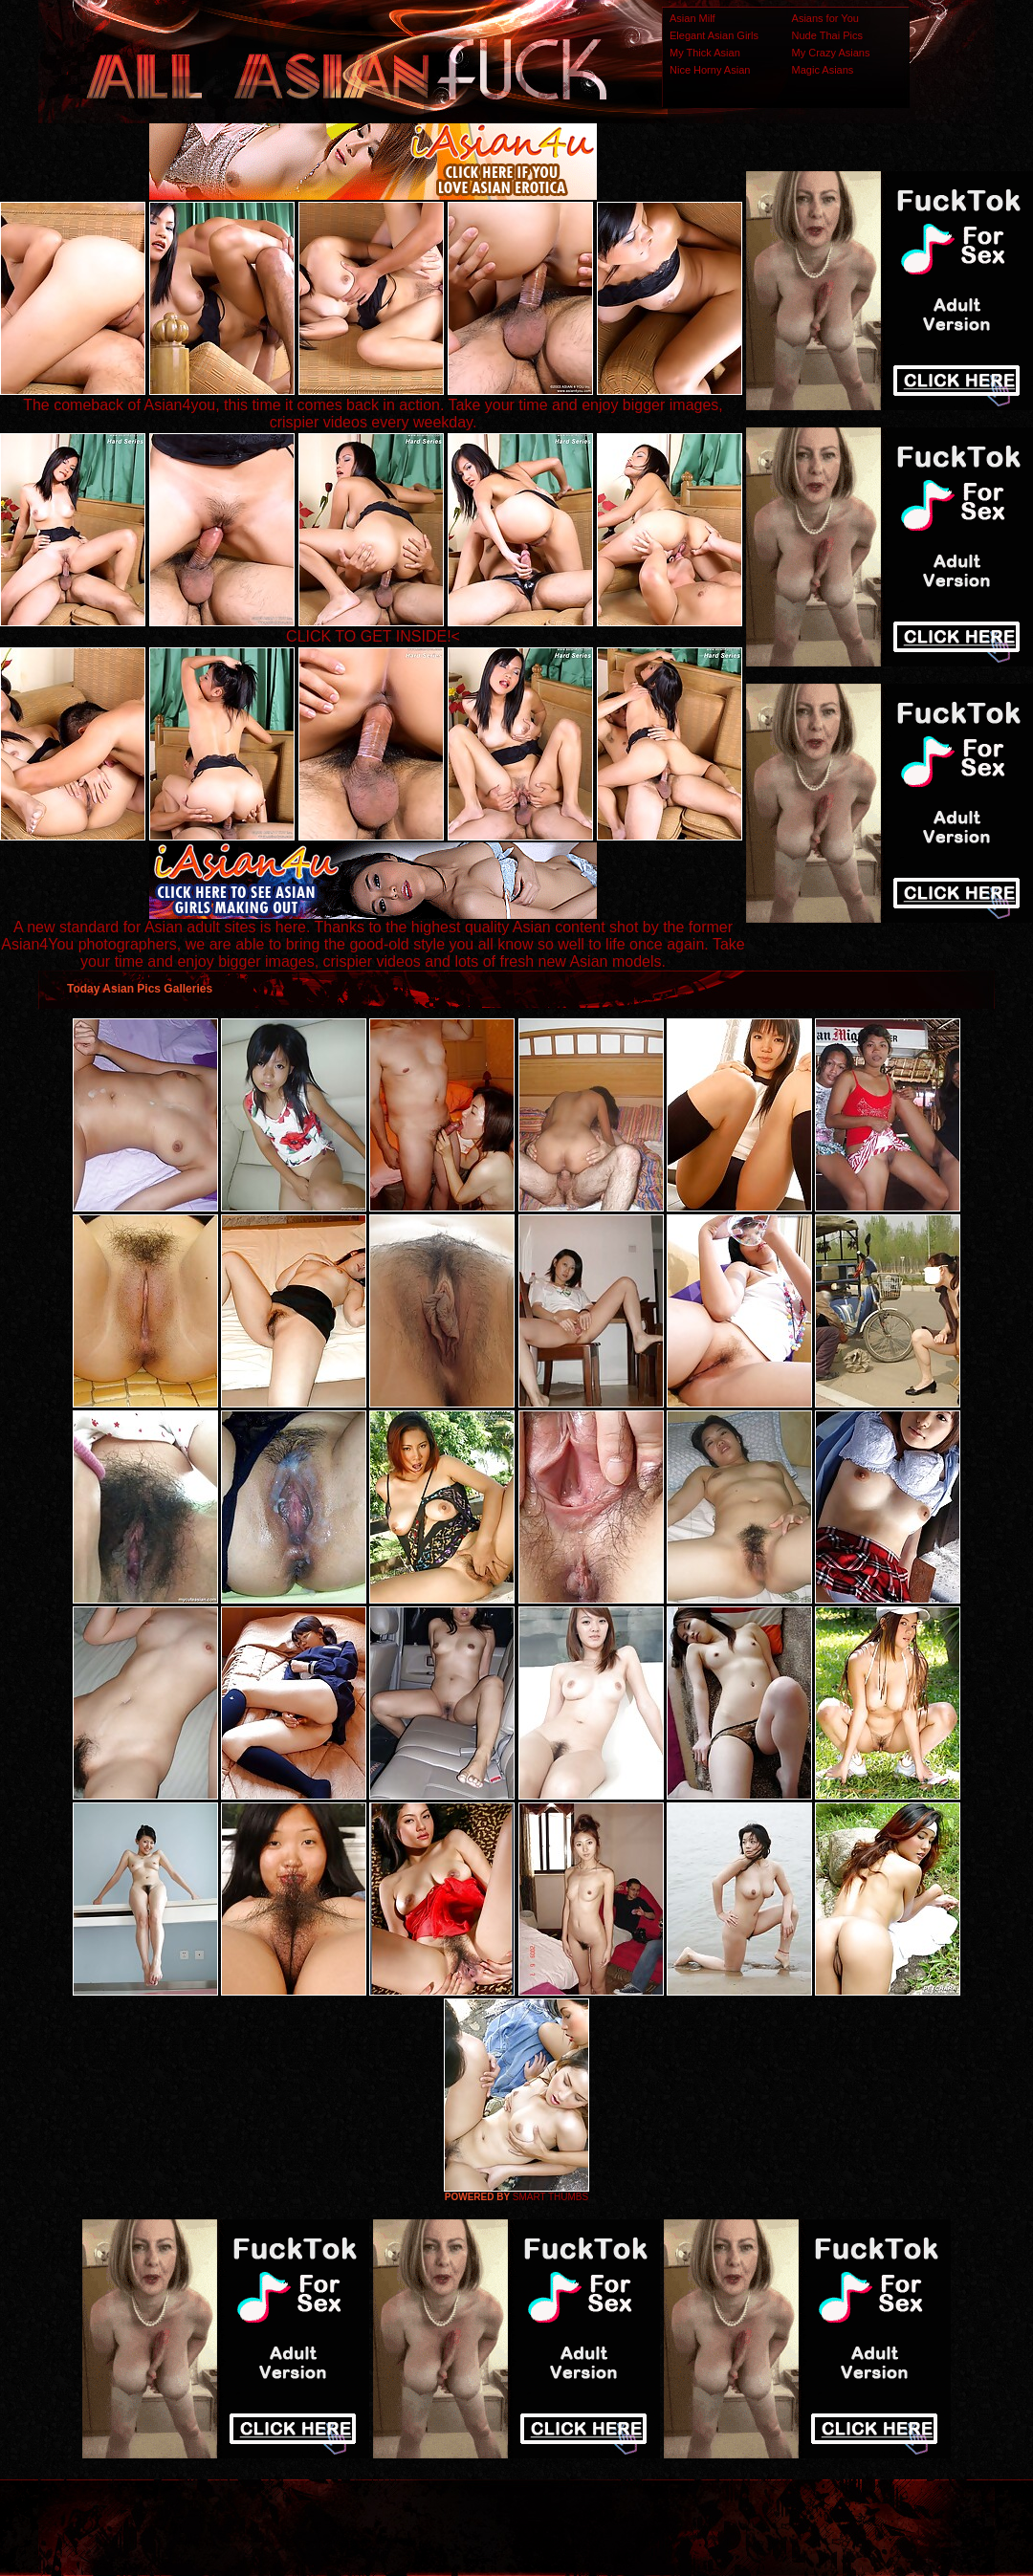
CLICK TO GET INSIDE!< (373, 636)
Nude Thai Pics (827, 35)
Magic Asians (823, 70)
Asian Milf (692, 18)
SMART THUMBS (550, 2197)
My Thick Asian (705, 52)
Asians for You (825, 18)
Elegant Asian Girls (714, 35)
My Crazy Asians (831, 52)
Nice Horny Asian (710, 70)
